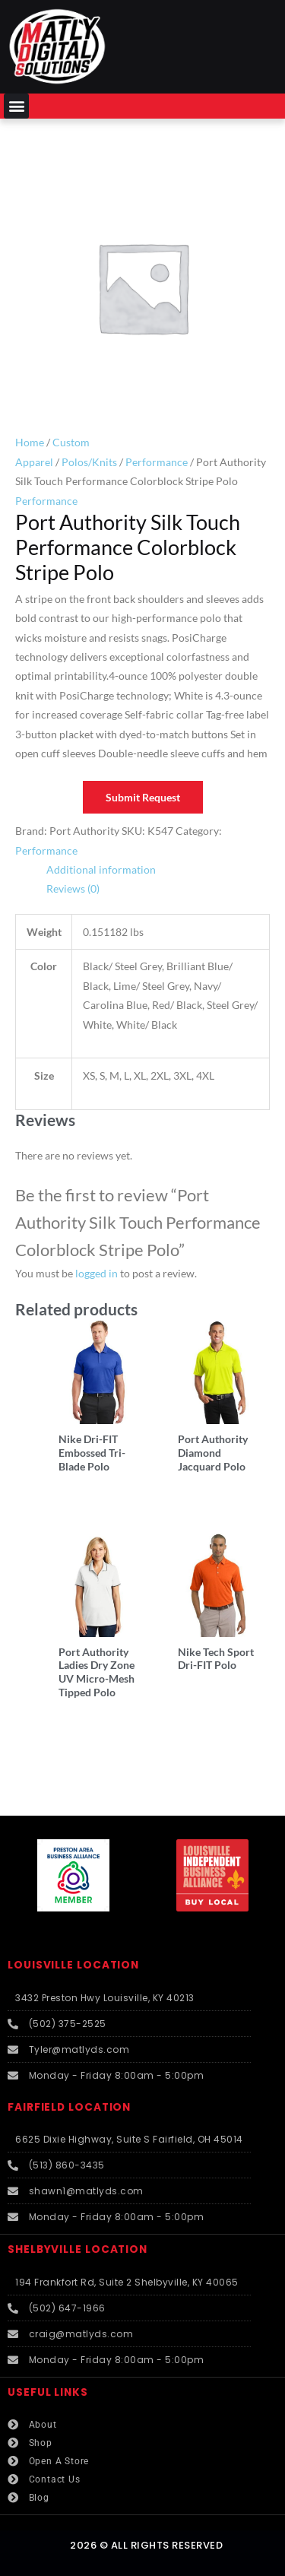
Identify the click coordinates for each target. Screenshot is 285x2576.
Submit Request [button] (143, 797)
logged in (96, 1273)
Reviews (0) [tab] (73, 888)
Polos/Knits (89, 461)
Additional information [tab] (101, 869)
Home (29, 442)
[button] (16, 106)
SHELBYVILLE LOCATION (77, 2249)
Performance (156, 461)
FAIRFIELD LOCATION (69, 2107)
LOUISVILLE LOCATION (73, 1965)
